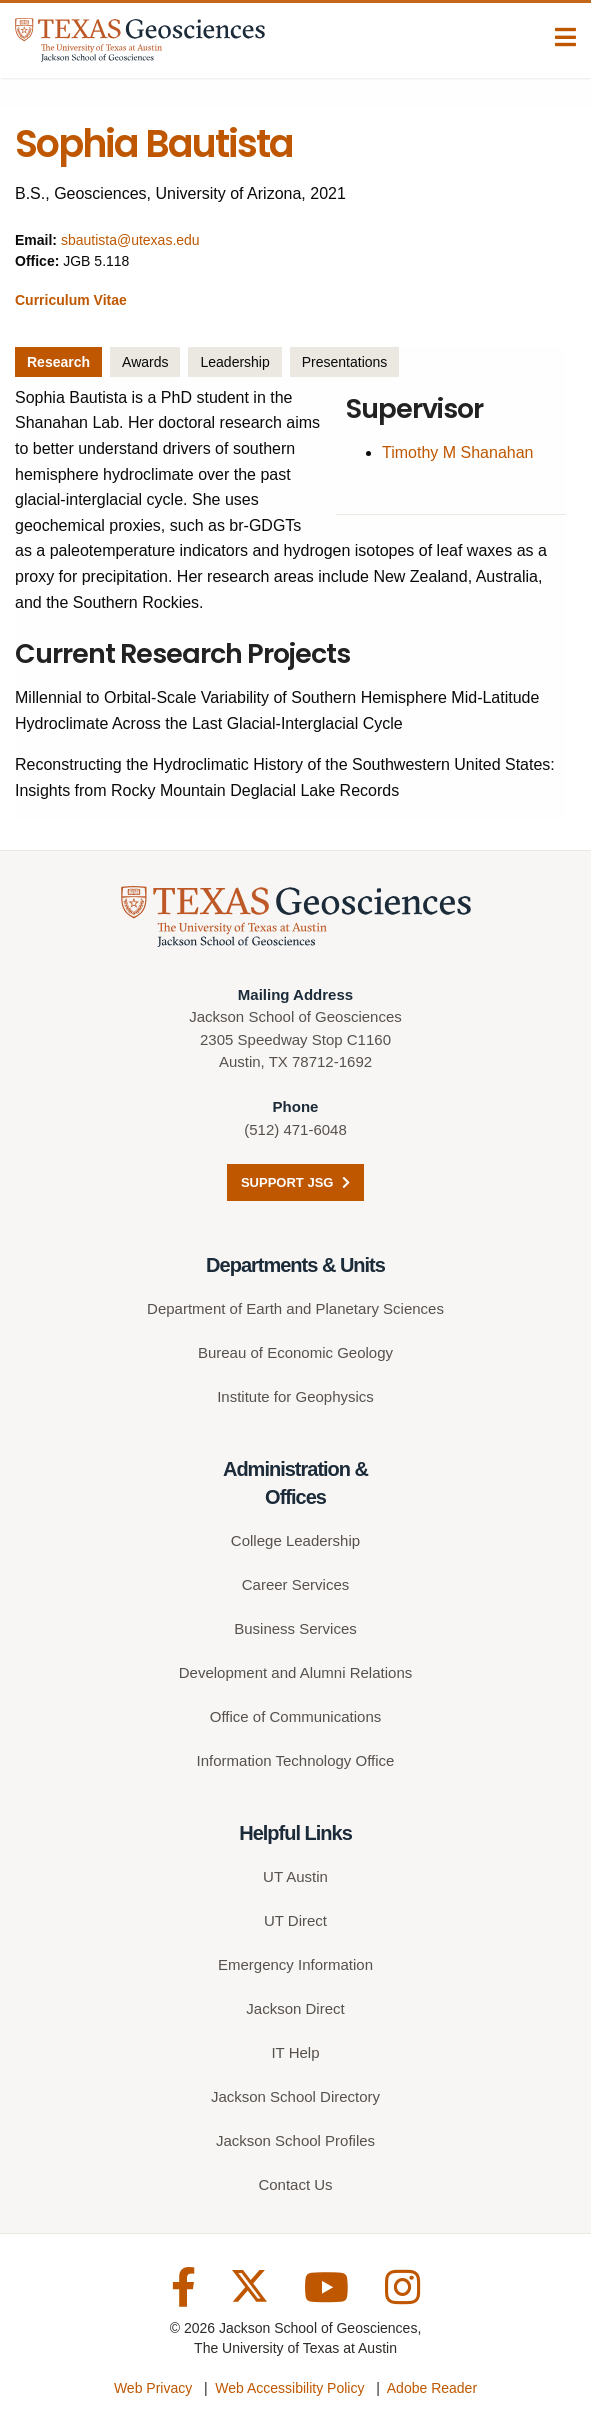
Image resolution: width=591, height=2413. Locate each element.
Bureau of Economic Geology (295, 1352)
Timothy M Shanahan (457, 452)
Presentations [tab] (345, 362)
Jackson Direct (295, 2008)
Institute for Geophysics (295, 1396)
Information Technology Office (296, 1760)
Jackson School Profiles (295, 2140)
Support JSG (295, 1182)
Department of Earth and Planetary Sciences (295, 1308)
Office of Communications (295, 1716)
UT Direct (295, 1920)
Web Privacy (153, 2388)
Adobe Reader (432, 2388)
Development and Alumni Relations (295, 1672)
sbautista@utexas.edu (130, 240)
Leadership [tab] (234, 362)
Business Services (295, 1628)
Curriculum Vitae (71, 300)
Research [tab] (58, 362)
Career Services (296, 1584)
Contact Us (295, 2184)
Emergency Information (295, 1964)
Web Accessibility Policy (289, 2388)
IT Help (295, 2052)
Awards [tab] (145, 362)
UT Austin (295, 1876)
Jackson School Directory (295, 2096)
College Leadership (295, 1540)
